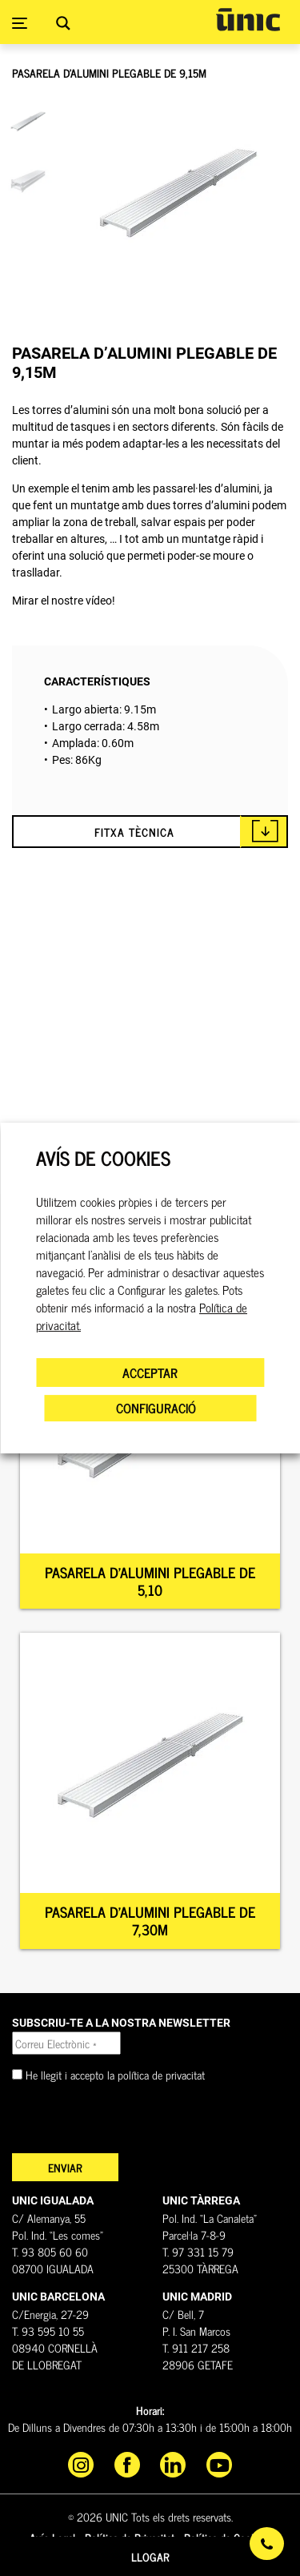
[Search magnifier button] (63, 23)
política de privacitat (161, 2074)
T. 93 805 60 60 (50, 2251)
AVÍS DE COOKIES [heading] (103, 1158)
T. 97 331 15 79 (198, 2251)
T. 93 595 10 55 (48, 2330)
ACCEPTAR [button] (150, 1372)
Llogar (150, 2556)
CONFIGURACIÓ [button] (156, 1407)
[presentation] (133, 2122)
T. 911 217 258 (196, 2347)
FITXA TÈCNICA (134, 831)
